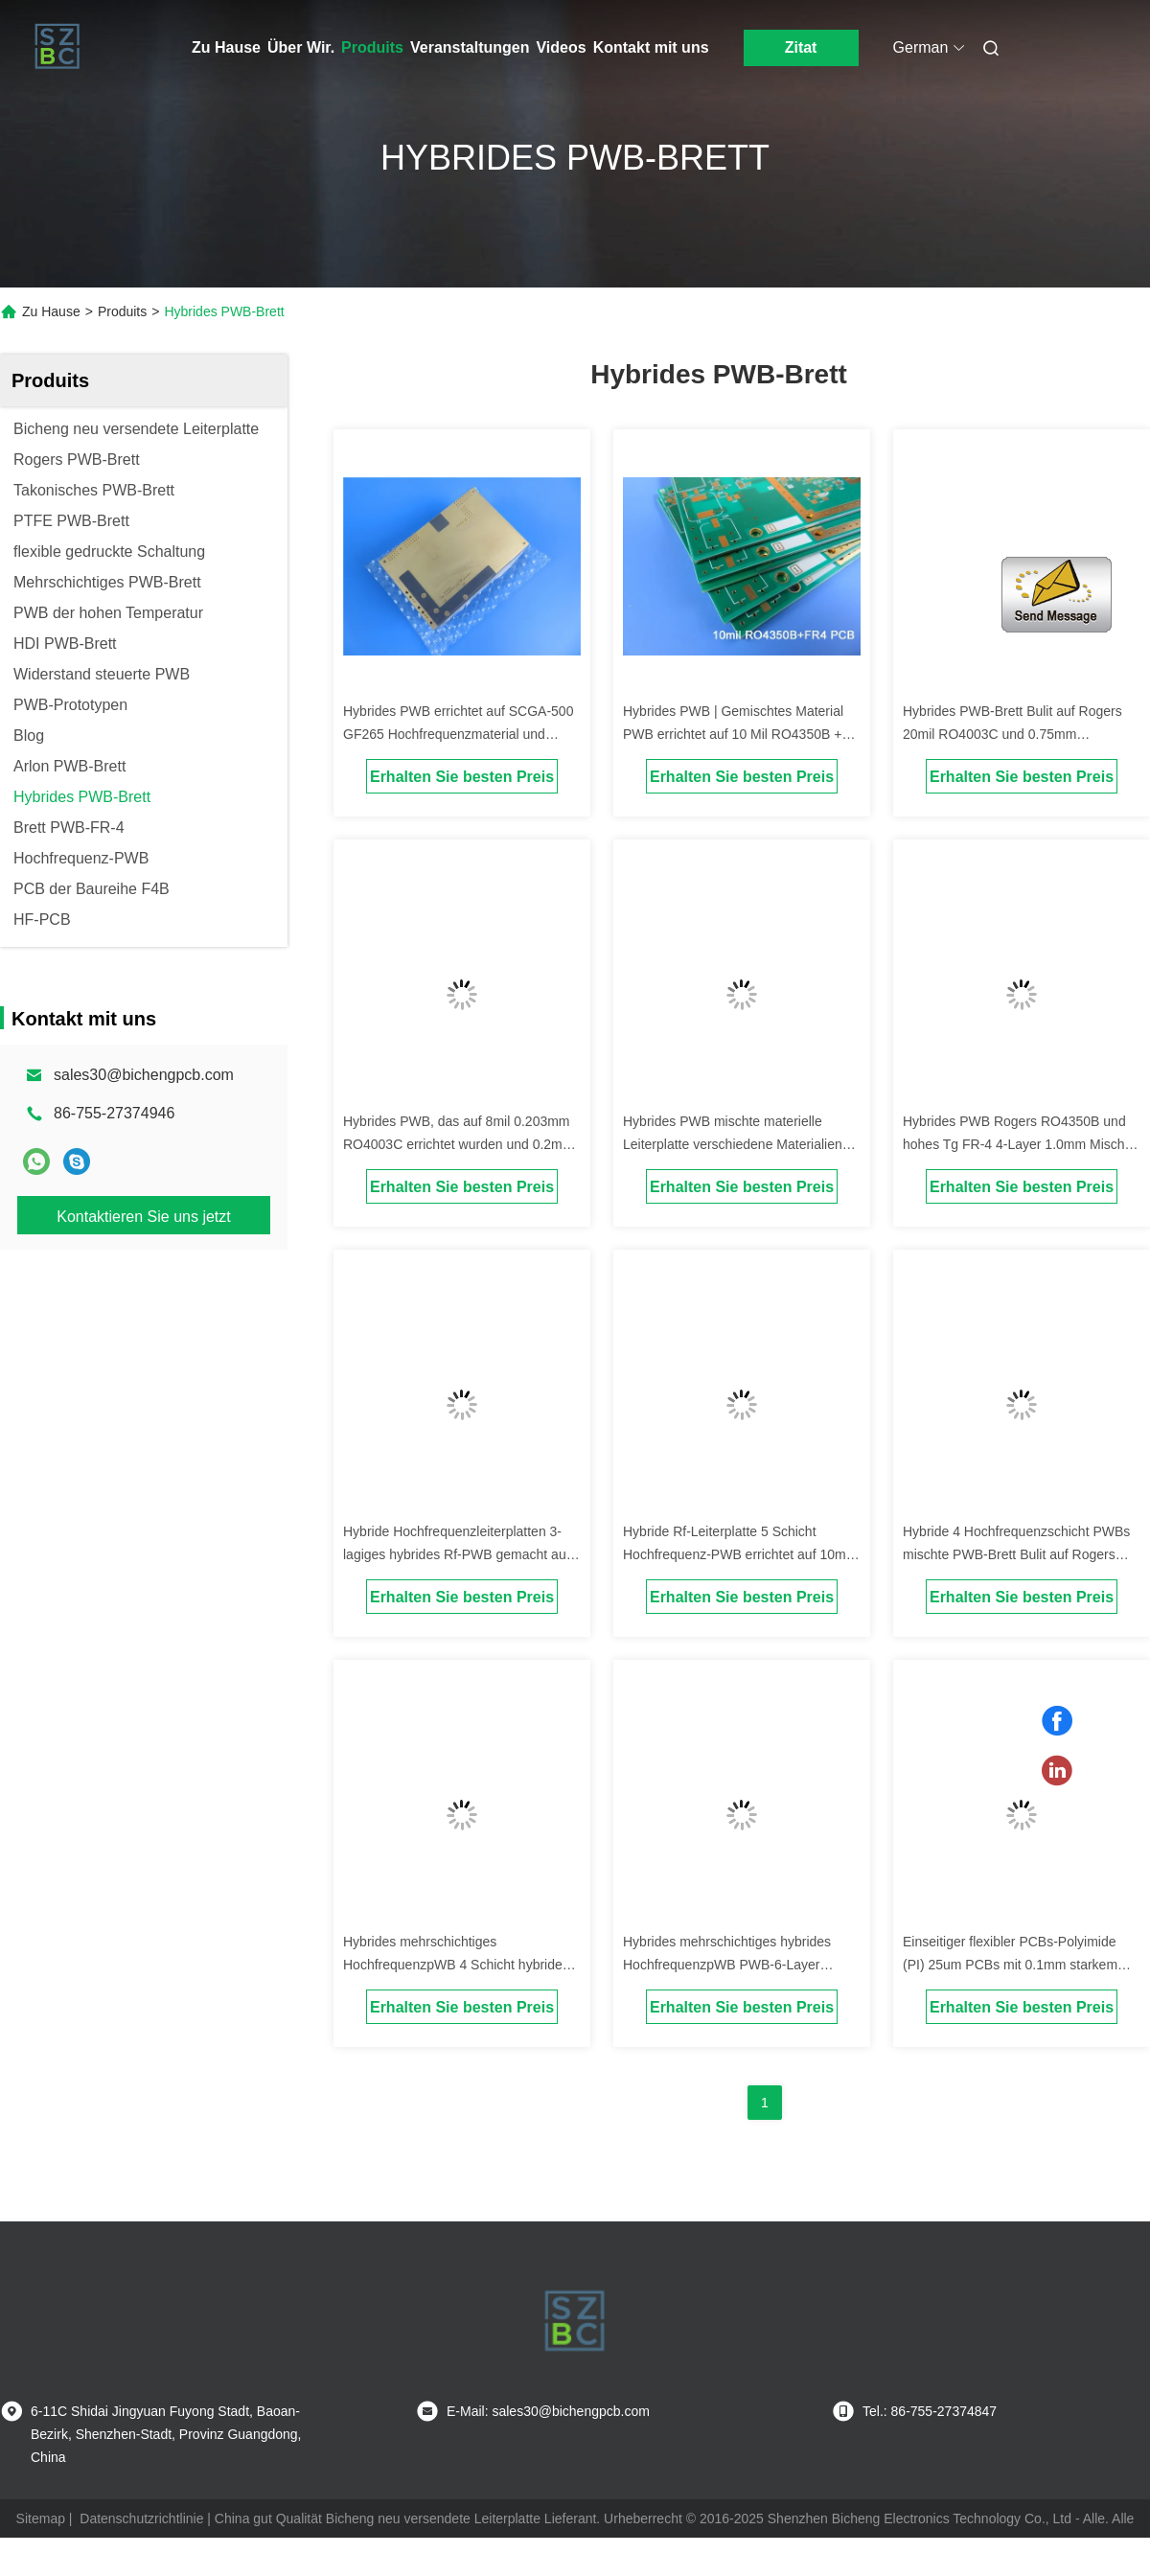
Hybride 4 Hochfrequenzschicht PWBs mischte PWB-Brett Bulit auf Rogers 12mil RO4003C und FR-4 (1016, 1554)
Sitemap (40, 2518)
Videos (561, 47)
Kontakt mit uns (651, 47)
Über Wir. (300, 47)
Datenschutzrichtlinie (141, 2518)
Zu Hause (226, 47)
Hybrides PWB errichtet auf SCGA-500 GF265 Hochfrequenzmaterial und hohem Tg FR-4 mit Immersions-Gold (458, 734)
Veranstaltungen (469, 47)
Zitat (801, 47)
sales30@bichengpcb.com (144, 1075)
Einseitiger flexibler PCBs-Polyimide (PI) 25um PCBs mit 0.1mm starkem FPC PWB (1010, 1964)
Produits (372, 47)
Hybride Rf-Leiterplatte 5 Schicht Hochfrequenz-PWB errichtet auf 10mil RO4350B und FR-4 (737, 1554)
